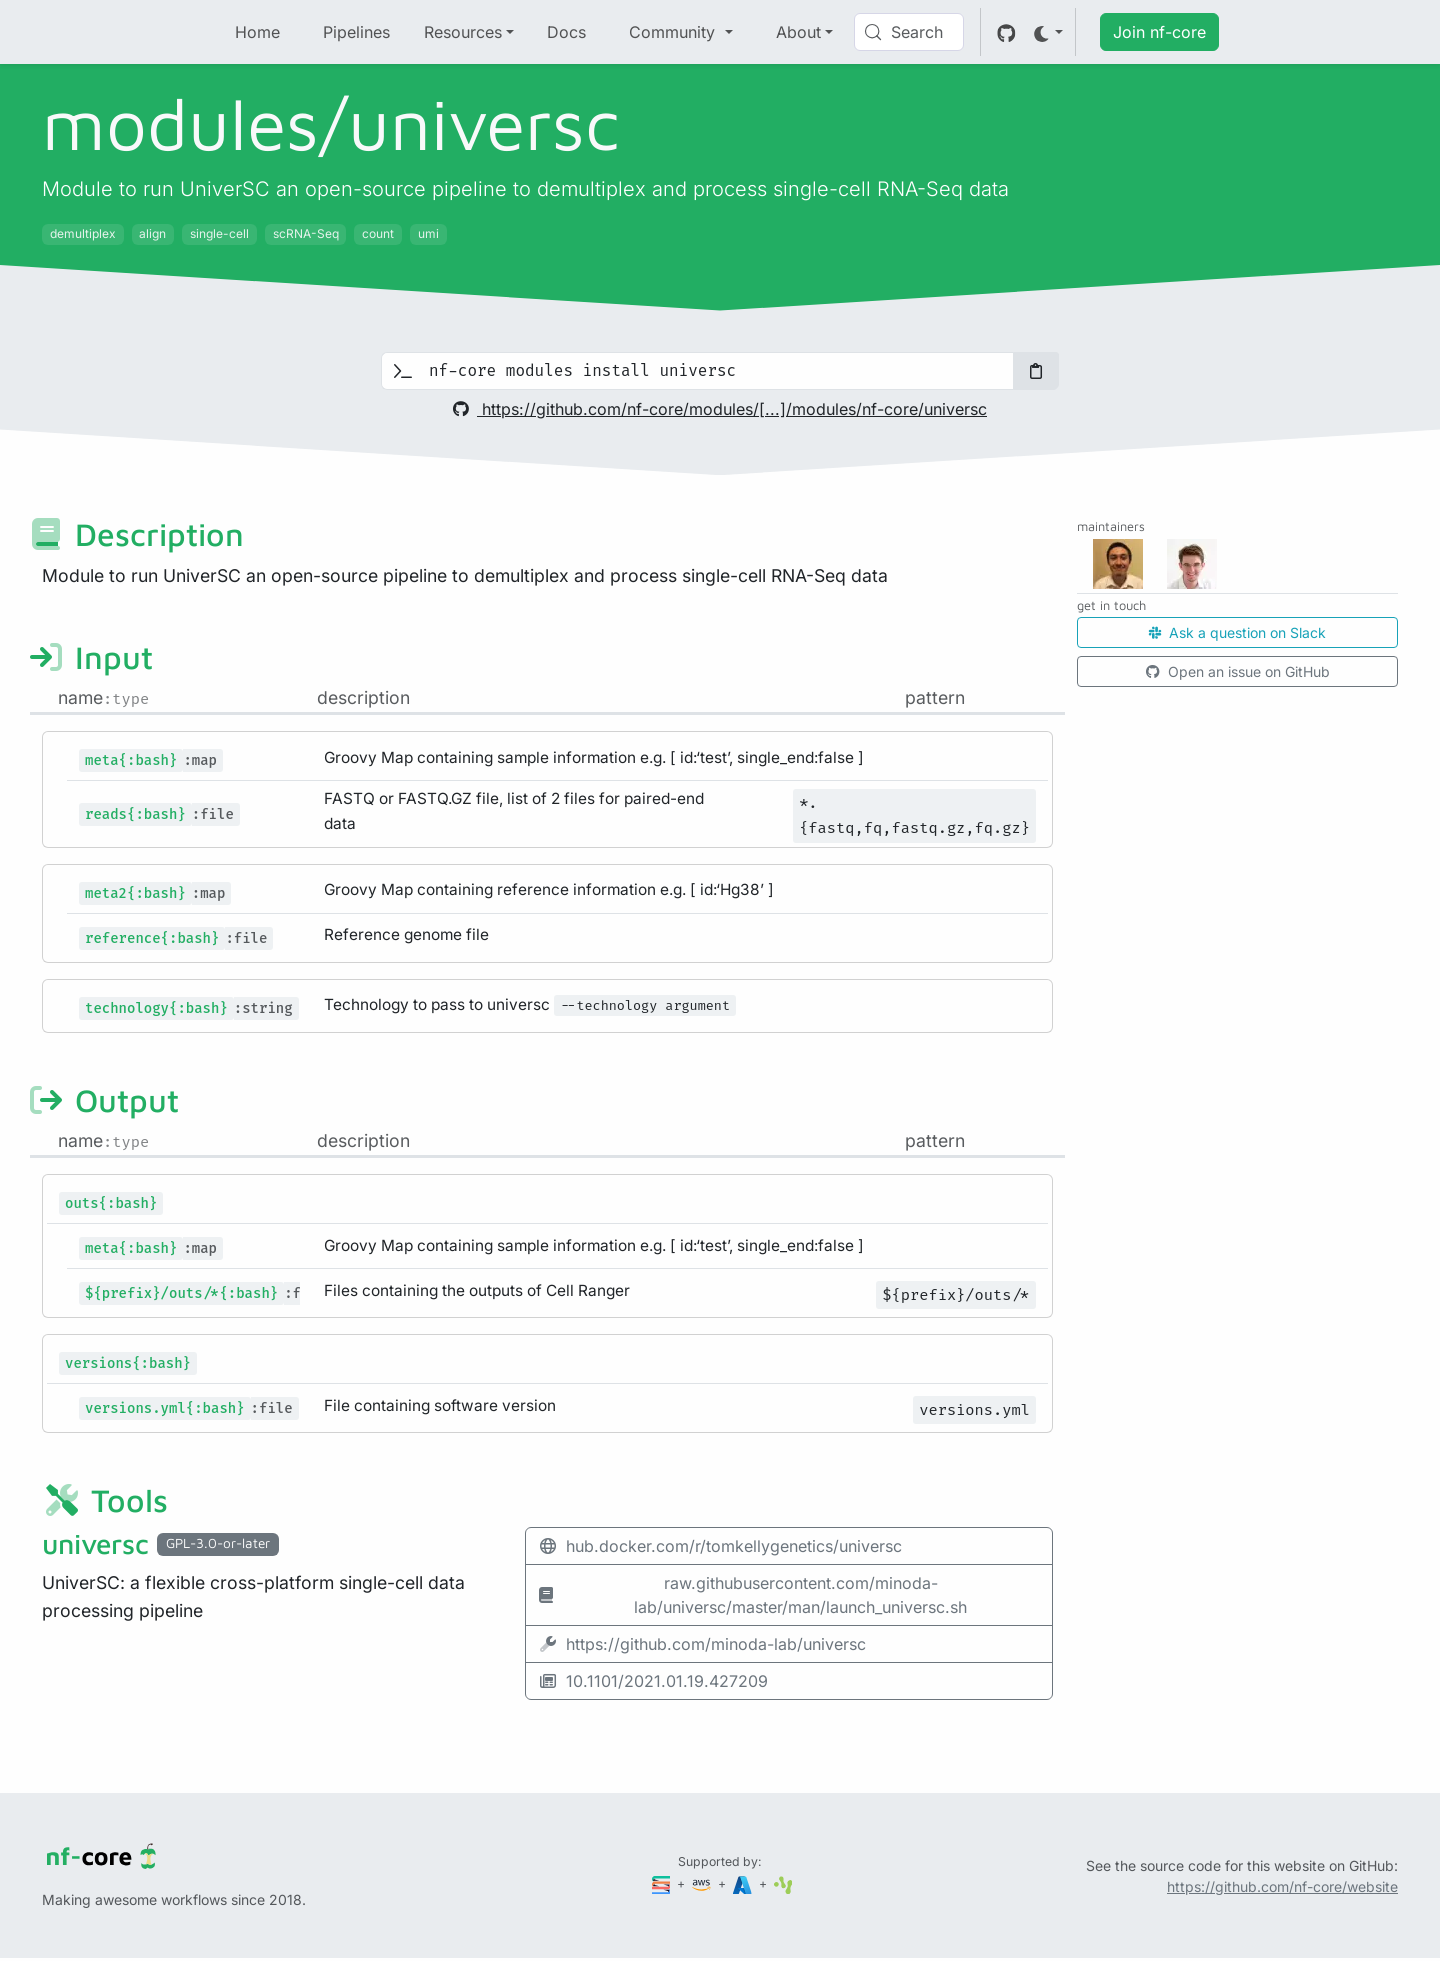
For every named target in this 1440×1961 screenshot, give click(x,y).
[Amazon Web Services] (703, 1883)
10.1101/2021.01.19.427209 (653, 1681)
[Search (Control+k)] (909, 32)
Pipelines (356, 32)
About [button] (798, 32)
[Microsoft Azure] (744, 1883)
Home (257, 32)
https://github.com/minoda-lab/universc (702, 1644)
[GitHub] (1006, 32)
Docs (566, 32)
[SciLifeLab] (783, 1883)
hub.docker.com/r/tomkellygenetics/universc (720, 1546)
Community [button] (674, 32)
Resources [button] (463, 32)
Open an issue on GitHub (1238, 671)
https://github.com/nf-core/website (1282, 1886)
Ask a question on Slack (1237, 632)
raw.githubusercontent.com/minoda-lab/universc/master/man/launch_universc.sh (752, 1595)
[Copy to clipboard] (1036, 371)
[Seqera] (663, 1883)
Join (1159, 32)
